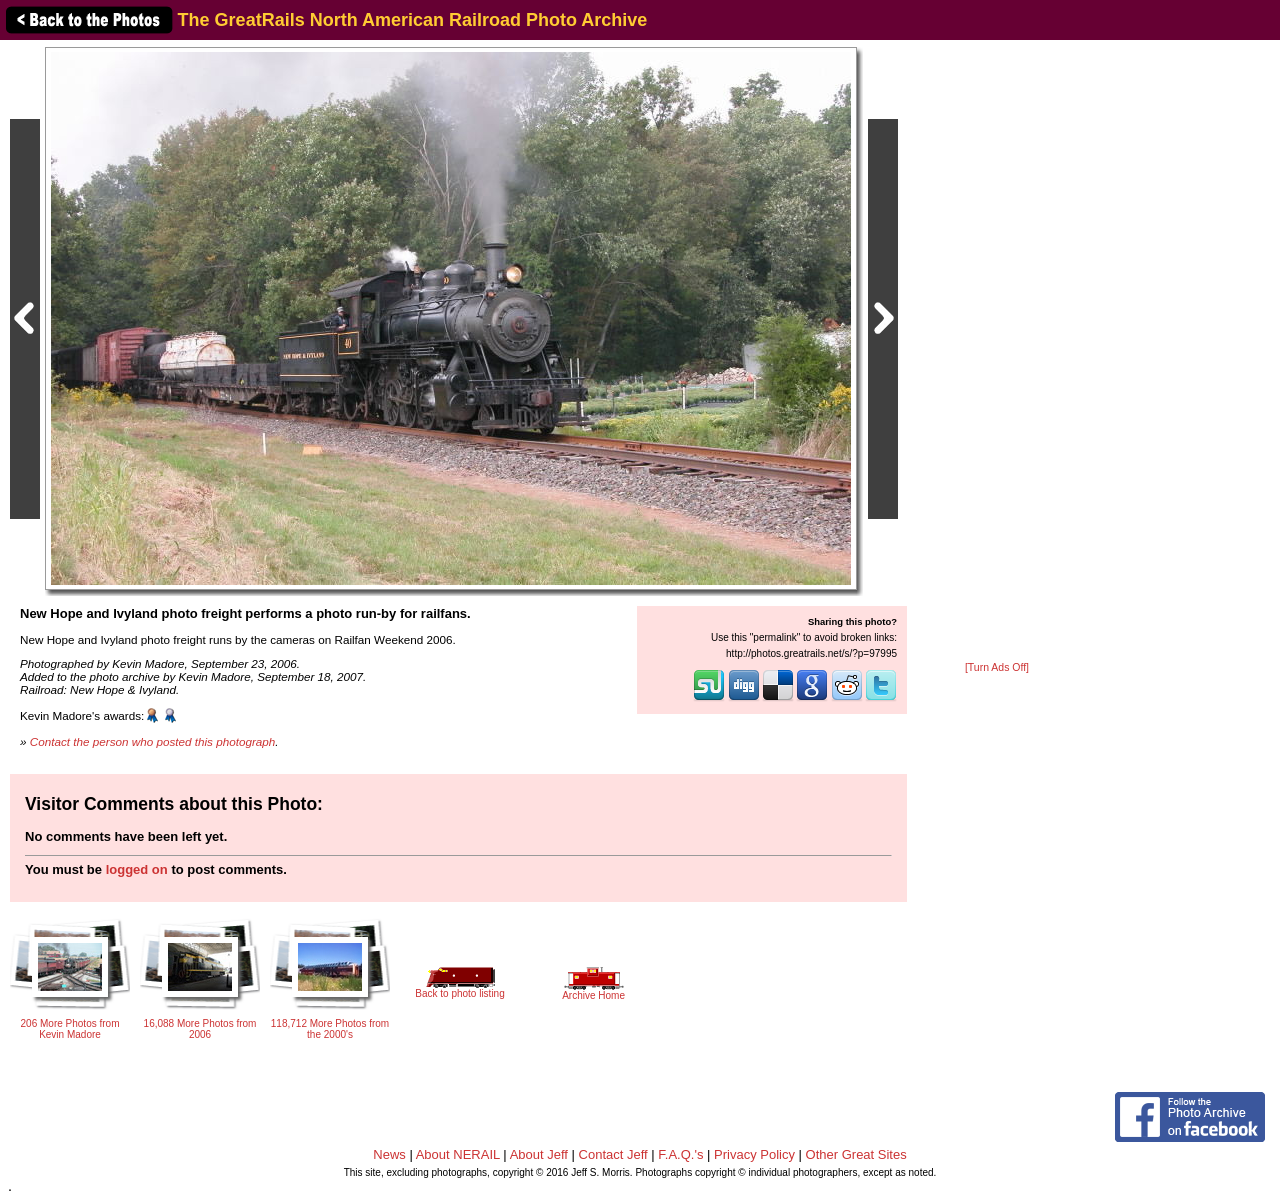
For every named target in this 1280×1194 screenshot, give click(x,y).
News (389, 1154)
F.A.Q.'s (680, 1154)
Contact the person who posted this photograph (153, 741)
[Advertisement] (997, 352)
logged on (137, 869)
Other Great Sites (856, 1154)
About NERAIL (458, 1154)
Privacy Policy (754, 1154)
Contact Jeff (613, 1154)
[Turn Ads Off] (997, 667)
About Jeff (539, 1154)
